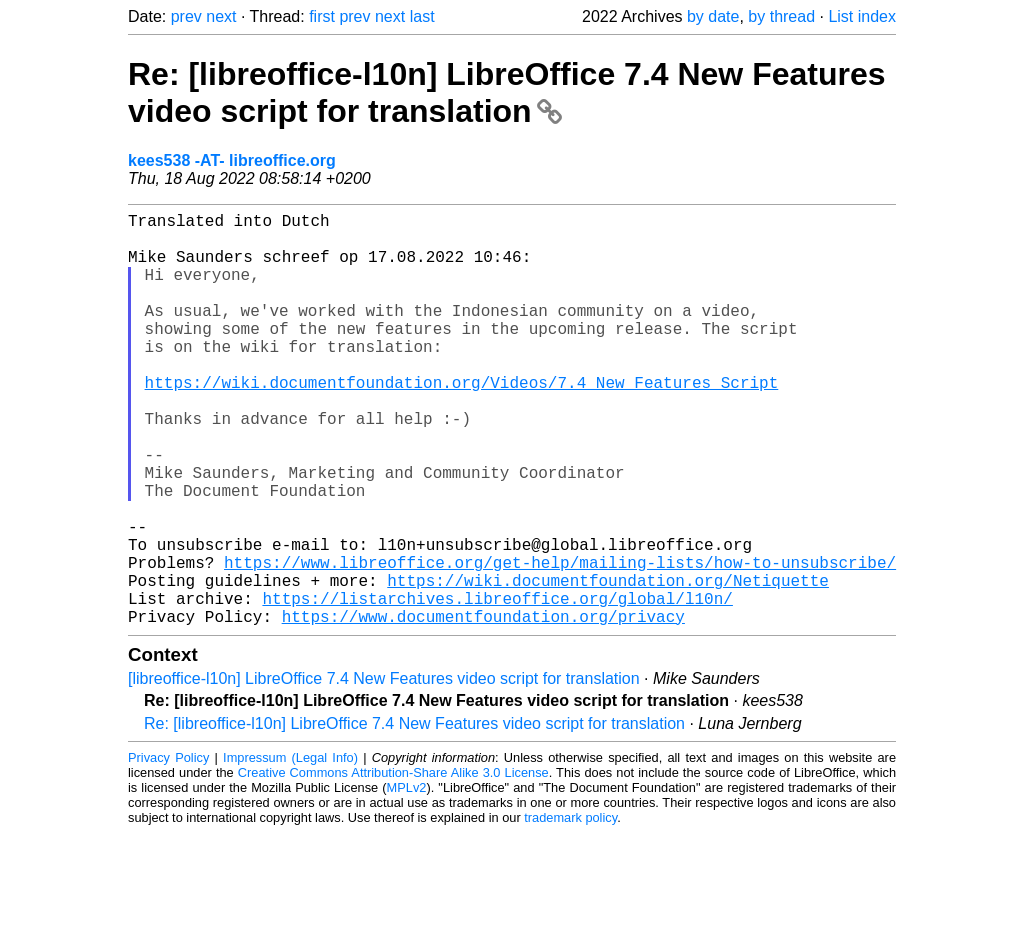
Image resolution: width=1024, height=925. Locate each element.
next (221, 16)
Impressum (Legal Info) (290, 849)
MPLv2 (407, 879)
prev (186, 16)
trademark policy (570, 909)
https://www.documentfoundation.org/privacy (483, 708)
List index (862, 16)
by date (713, 16)
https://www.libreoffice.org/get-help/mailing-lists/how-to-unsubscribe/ (560, 642)
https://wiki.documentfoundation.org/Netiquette (608, 664)
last (422, 16)
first (322, 16)
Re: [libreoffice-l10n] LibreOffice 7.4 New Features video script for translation (507, 92)
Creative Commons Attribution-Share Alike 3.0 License (393, 864)
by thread (781, 16)
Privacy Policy (168, 849)
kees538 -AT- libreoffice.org (232, 160)
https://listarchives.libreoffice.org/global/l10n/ (497, 686)
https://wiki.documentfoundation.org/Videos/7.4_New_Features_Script (462, 422)
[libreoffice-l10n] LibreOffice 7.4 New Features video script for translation (384, 770)
